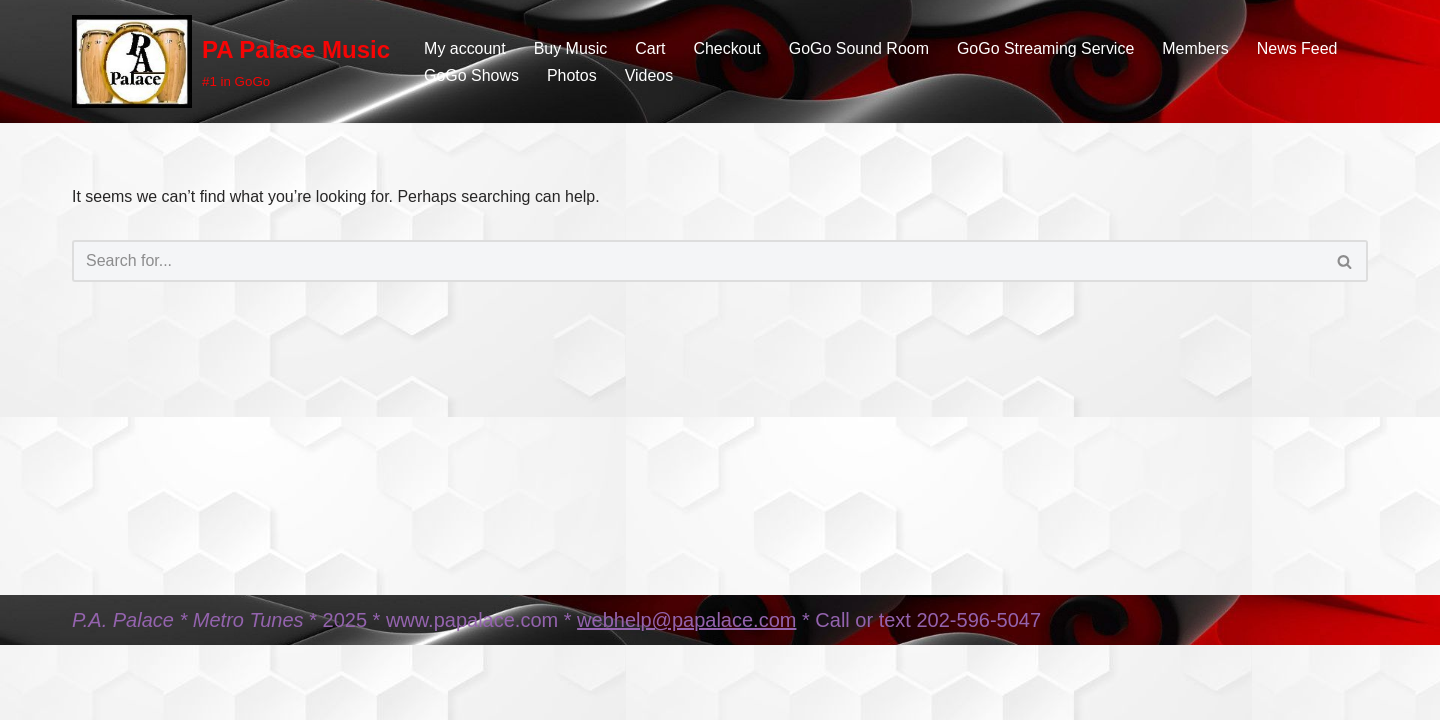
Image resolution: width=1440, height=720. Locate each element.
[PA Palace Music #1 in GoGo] (231, 61)
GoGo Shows (471, 75)
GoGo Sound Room (860, 48)
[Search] (697, 261)
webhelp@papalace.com (686, 644)
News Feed (1299, 48)
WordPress (250, 694)
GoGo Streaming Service (1047, 48)
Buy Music (571, 48)
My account (465, 48)
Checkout (728, 48)
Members (1197, 48)
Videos (649, 75)
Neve (90, 694)
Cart (651, 48)
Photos (572, 75)
